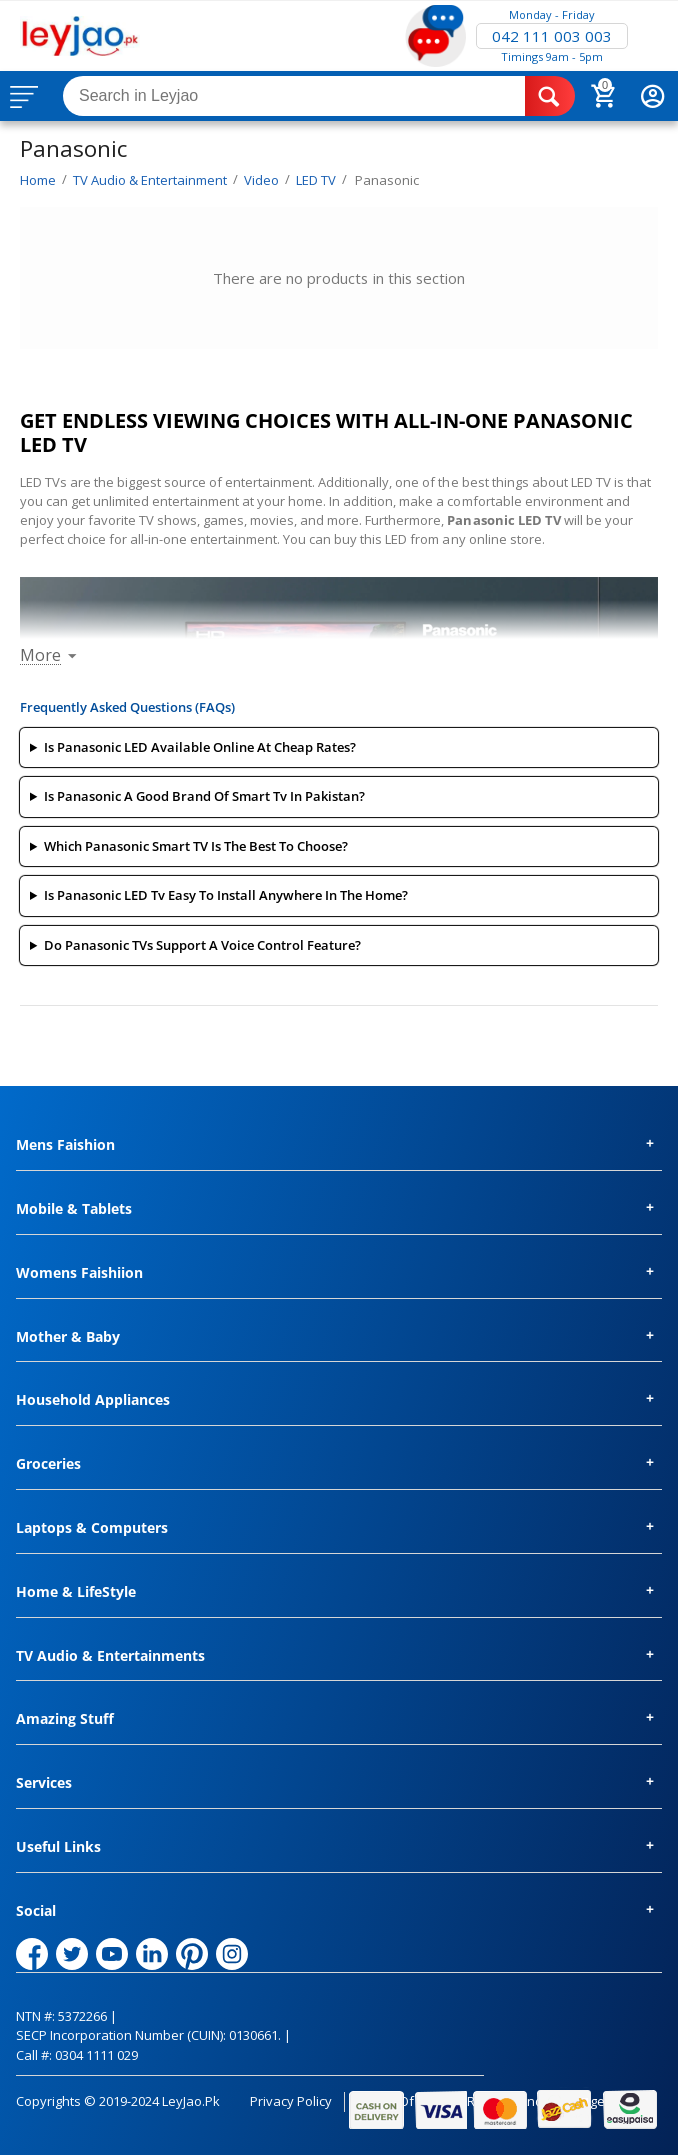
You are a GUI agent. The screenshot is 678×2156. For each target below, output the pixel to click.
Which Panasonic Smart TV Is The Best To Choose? (196, 846)
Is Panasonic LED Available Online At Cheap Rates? (200, 747)
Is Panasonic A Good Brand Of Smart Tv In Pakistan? (204, 796)
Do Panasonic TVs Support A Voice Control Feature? (202, 945)
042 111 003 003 (552, 36)
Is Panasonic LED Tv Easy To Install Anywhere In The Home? (226, 895)
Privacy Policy (291, 2101)
